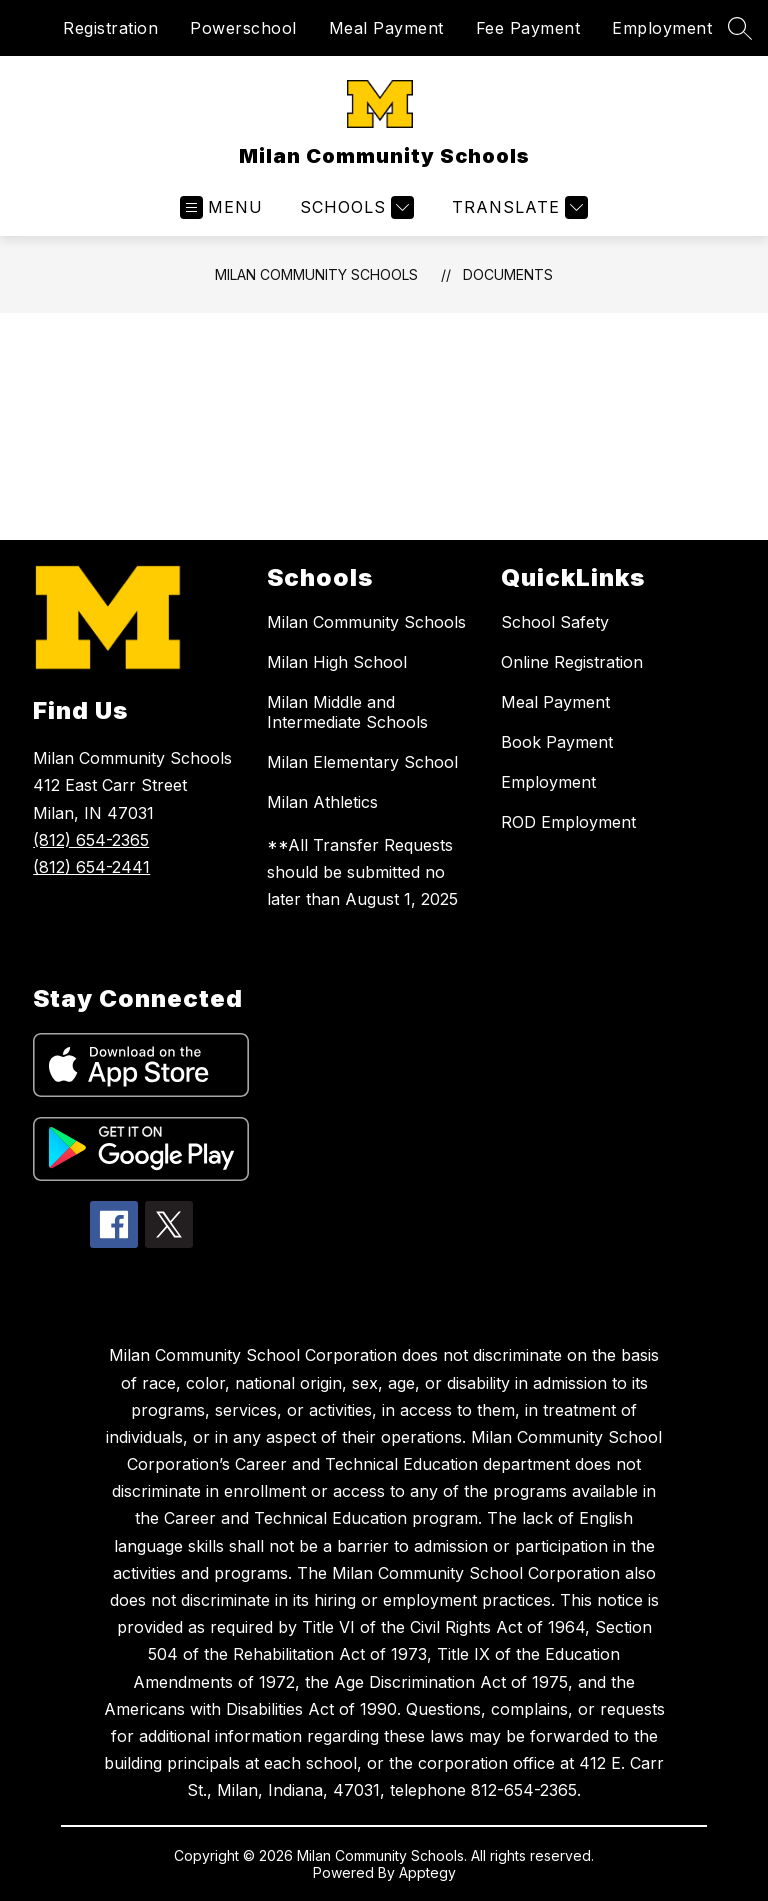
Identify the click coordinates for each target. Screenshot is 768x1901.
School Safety (555, 622)
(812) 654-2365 (91, 840)
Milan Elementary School (362, 762)
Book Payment (557, 742)
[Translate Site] (517, 207)
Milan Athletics (322, 802)
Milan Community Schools (316, 274)
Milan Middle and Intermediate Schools (347, 712)
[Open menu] (221, 207)
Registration (110, 28)
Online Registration (572, 662)
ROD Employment (568, 822)
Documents (508, 274)
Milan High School (337, 662)
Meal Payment (386, 28)
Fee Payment (528, 28)
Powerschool (243, 28)
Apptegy (427, 1872)
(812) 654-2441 (91, 867)
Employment (662, 28)
